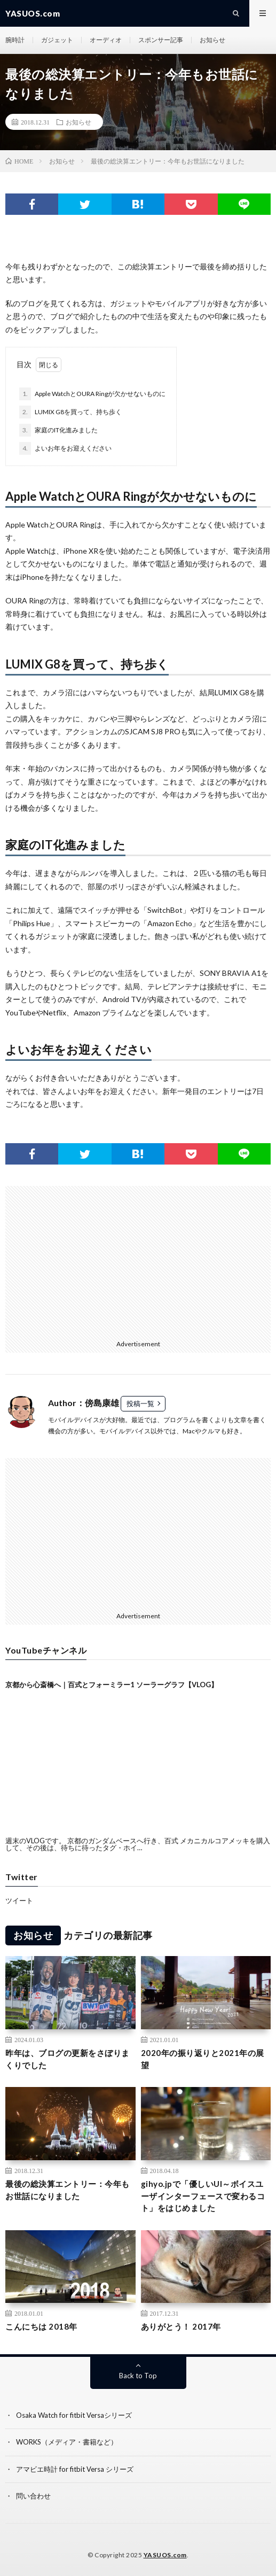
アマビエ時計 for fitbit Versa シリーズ (74, 2469)
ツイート (19, 1900)
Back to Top (138, 2375)
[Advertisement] (100, 1261)
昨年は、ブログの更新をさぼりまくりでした (67, 2059)
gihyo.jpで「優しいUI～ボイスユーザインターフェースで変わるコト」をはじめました (203, 2196)
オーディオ (106, 40)
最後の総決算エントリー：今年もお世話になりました (67, 2190)
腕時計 (15, 40)
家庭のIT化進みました (58, 430)
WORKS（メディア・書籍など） (66, 2442)
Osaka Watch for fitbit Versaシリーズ (74, 2415)
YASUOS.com (165, 2555)
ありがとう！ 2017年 (181, 2326)
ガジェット (57, 40)
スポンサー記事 (160, 40)
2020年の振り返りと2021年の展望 (202, 2059)
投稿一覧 (140, 1403)
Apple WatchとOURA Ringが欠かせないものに (92, 393)
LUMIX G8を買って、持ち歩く (70, 412)
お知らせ (212, 40)
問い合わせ (33, 2496)
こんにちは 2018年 (41, 2326)
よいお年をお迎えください (65, 448)
